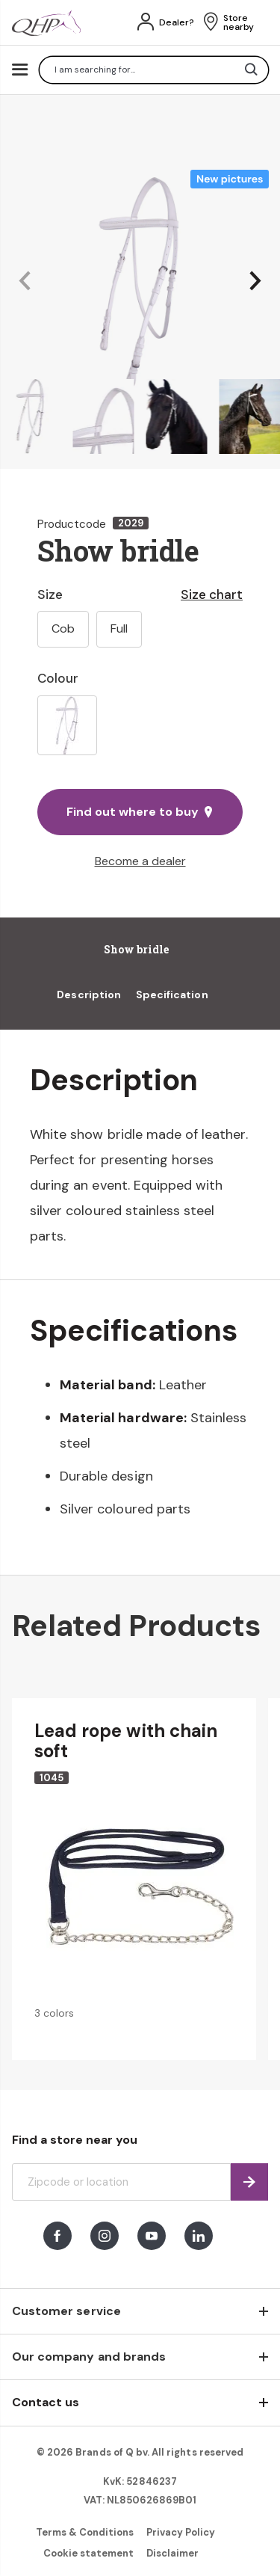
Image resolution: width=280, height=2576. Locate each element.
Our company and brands (89, 2356)
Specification (172, 994)
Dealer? (176, 22)
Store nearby (238, 22)
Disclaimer (172, 2553)
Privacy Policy (181, 2532)
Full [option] (119, 628)
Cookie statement (88, 2553)
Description (89, 994)
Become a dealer (140, 861)
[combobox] (154, 70)
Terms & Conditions (85, 2532)
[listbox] (140, 725)
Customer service (66, 2311)
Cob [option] (63, 628)
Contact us (45, 2402)
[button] (24, 281)
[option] (67, 725)
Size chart (212, 594)
